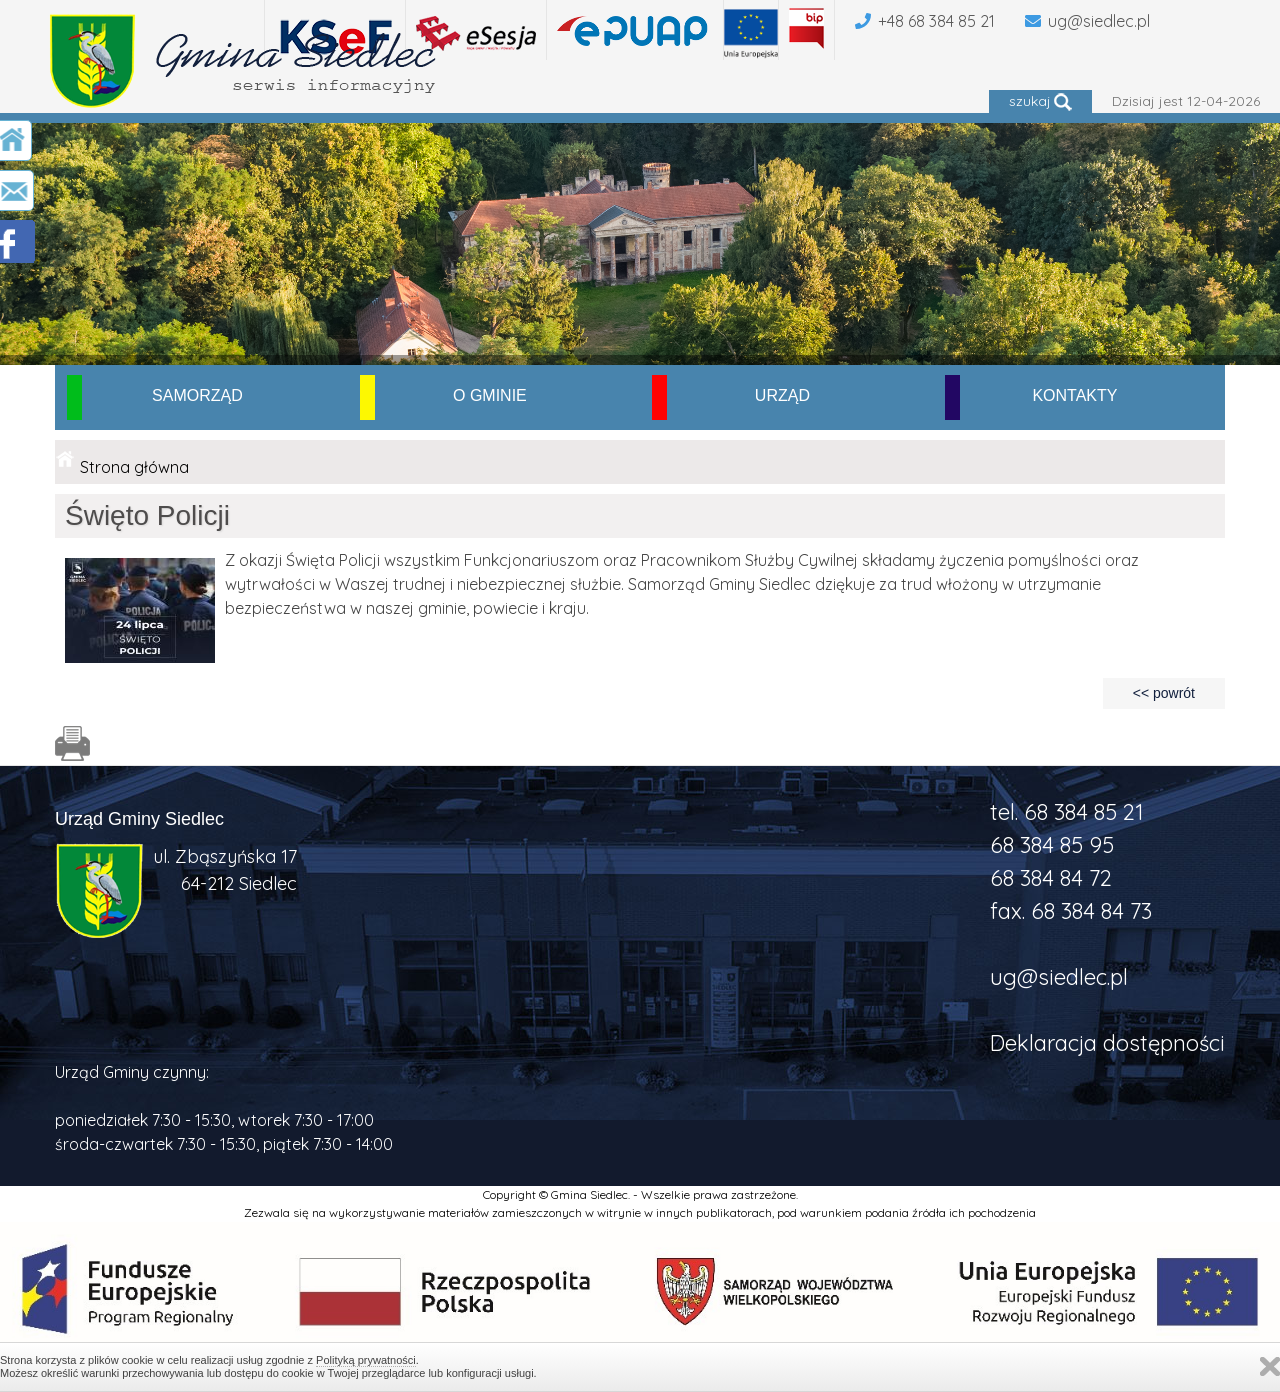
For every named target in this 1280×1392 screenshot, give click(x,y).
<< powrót (1164, 693)
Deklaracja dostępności (1107, 1043)
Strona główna (134, 467)
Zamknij (1270, 1366)
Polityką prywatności (366, 1360)
